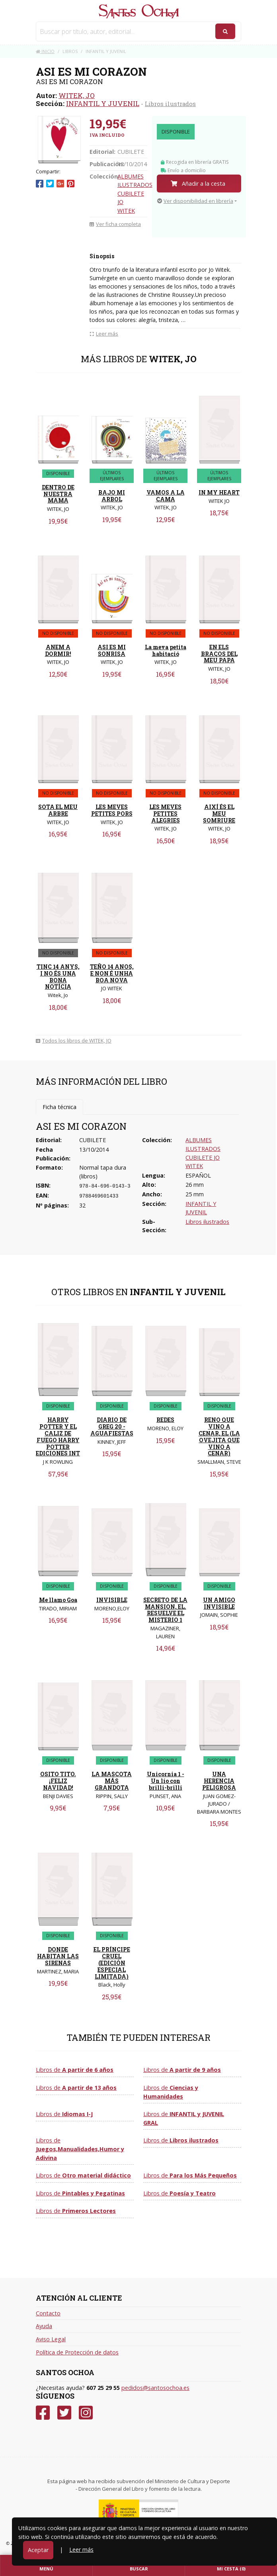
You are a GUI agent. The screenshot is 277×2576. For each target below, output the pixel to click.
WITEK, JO (77, 95)
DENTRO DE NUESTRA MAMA (58, 494)
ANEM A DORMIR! (58, 650)
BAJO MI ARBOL (111, 496)
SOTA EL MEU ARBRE (58, 810)
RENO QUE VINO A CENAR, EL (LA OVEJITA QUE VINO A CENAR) (219, 1436)
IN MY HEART (219, 492)
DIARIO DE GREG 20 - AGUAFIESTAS (111, 1426)
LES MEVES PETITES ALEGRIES (165, 813)
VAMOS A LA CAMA (165, 496)
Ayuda (44, 2326)
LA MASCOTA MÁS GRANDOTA (112, 1780)
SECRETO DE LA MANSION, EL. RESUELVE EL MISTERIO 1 (165, 1610)
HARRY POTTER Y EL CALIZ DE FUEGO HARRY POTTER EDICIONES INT (58, 1436)
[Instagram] (86, 2413)
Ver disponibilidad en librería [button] (195, 200)
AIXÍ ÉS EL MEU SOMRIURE (219, 813)
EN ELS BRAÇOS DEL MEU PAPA (219, 653)
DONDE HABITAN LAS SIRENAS (58, 1956)
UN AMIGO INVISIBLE (219, 1603)
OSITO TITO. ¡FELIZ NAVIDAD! (58, 1780)
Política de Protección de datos (77, 2352)
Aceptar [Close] (38, 2550)
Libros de (74, 2069)
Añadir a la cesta (198, 183)
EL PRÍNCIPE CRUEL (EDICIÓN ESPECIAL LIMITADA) (112, 1963)
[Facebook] (43, 2413)
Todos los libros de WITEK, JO (73, 1040)
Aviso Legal (51, 2339)
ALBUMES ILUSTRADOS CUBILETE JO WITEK (134, 193)
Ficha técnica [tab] (59, 1107)
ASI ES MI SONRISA (112, 650)
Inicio (45, 51)
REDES (165, 1419)
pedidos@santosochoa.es (155, 2387)
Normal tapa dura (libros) (102, 1172)
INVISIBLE (111, 1600)
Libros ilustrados (170, 104)
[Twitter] (64, 2413)
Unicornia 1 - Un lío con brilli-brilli (165, 1780)
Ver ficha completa (115, 224)
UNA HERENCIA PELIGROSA (219, 1780)
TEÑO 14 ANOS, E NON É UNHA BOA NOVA (112, 973)
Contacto (48, 2313)
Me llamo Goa (58, 1600)
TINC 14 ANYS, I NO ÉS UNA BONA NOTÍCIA (58, 976)
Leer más (81, 2549)
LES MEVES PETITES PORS (112, 810)
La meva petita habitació (165, 650)
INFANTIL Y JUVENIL (102, 103)
